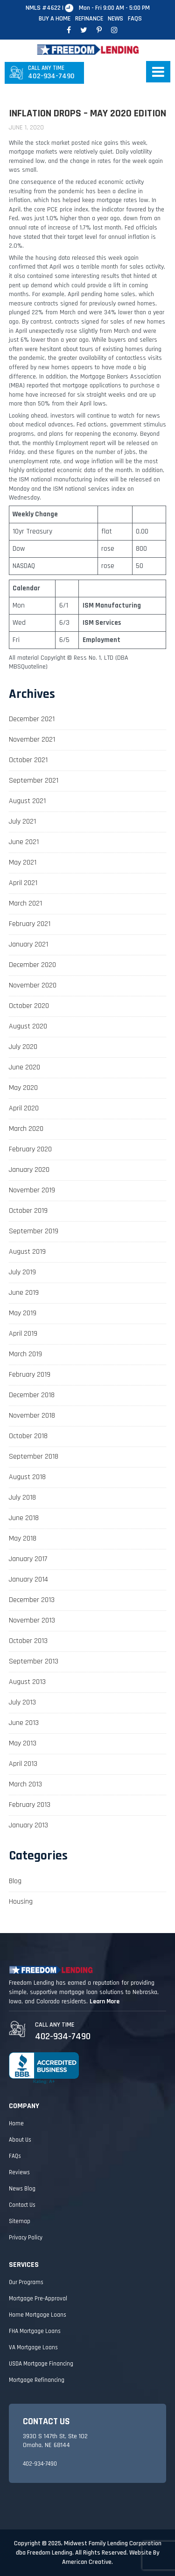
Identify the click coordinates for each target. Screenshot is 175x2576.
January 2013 (28, 1825)
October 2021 (28, 760)
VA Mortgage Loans (33, 2347)
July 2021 (22, 821)
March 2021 (25, 903)
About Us (20, 2139)
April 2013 (23, 1764)
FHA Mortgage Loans (35, 2331)
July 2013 (22, 1702)
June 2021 (24, 842)
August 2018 (27, 1477)
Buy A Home (54, 18)
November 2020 (32, 985)
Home (16, 2123)
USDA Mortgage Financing (41, 2363)
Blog (15, 1881)
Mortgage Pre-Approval (38, 2298)
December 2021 (32, 719)
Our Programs (26, 2282)
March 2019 (25, 1354)
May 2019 (22, 1313)
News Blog (22, 2188)
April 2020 (24, 1108)
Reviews (19, 2172)
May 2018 (22, 1538)
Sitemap (19, 2221)
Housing (21, 1902)
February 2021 (29, 924)
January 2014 (28, 1579)
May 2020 (23, 1088)
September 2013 (33, 1661)
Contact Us (22, 2205)
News (115, 18)
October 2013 (28, 1641)
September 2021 (33, 780)
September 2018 (33, 1456)
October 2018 (28, 1436)
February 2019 (29, 1374)
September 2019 (33, 1231)
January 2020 (29, 1170)
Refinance (89, 18)
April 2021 (23, 883)
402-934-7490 (51, 72)
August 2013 (27, 1682)
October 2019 (28, 1211)
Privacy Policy (25, 2237)
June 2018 (24, 1518)
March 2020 (26, 1129)
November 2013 (32, 1620)
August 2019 (27, 1252)
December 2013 (32, 1600)
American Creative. (87, 2562)
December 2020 (32, 965)
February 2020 (30, 1149)
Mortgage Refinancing (36, 2380)
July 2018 (22, 1497)
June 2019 (24, 1293)
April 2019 (23, 1334)
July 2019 (22, 1272)
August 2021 (27, 801)
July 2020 (23, 1047)
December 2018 (32, 1395)
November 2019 (32, 1190)
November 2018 (32, 1415)
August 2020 (28, 1026)
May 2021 (22, 862)
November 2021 (32, 739)
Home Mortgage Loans (37, 2315)
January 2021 (28, 944)
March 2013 (25, 1784)
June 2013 (24, 1723)
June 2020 (24, 1067)
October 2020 (29, 1006)
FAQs (135, 18)
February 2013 (29, 1805)
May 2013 (22, 1743)
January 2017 (28, 1559)
